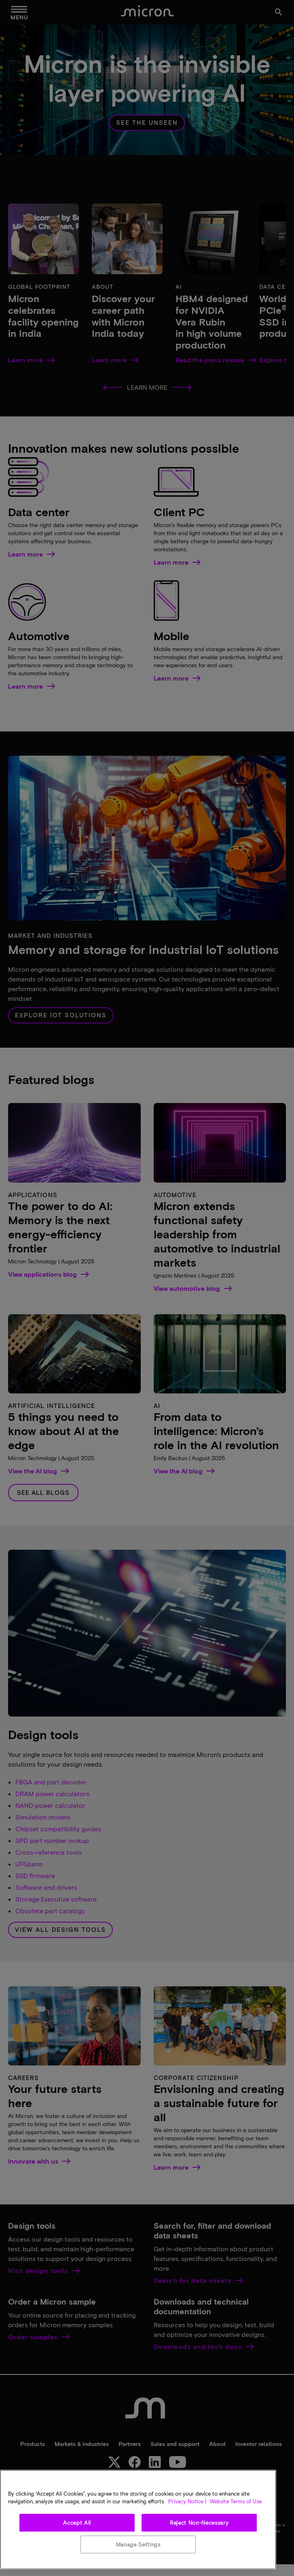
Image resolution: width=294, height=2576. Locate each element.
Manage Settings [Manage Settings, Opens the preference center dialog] (138, 2544)
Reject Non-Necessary (199, 2522)
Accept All (77, 2522)
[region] (138, 2520)
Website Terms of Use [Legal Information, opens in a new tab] (235, 2501)
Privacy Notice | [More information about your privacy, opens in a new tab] (187, 2501)
